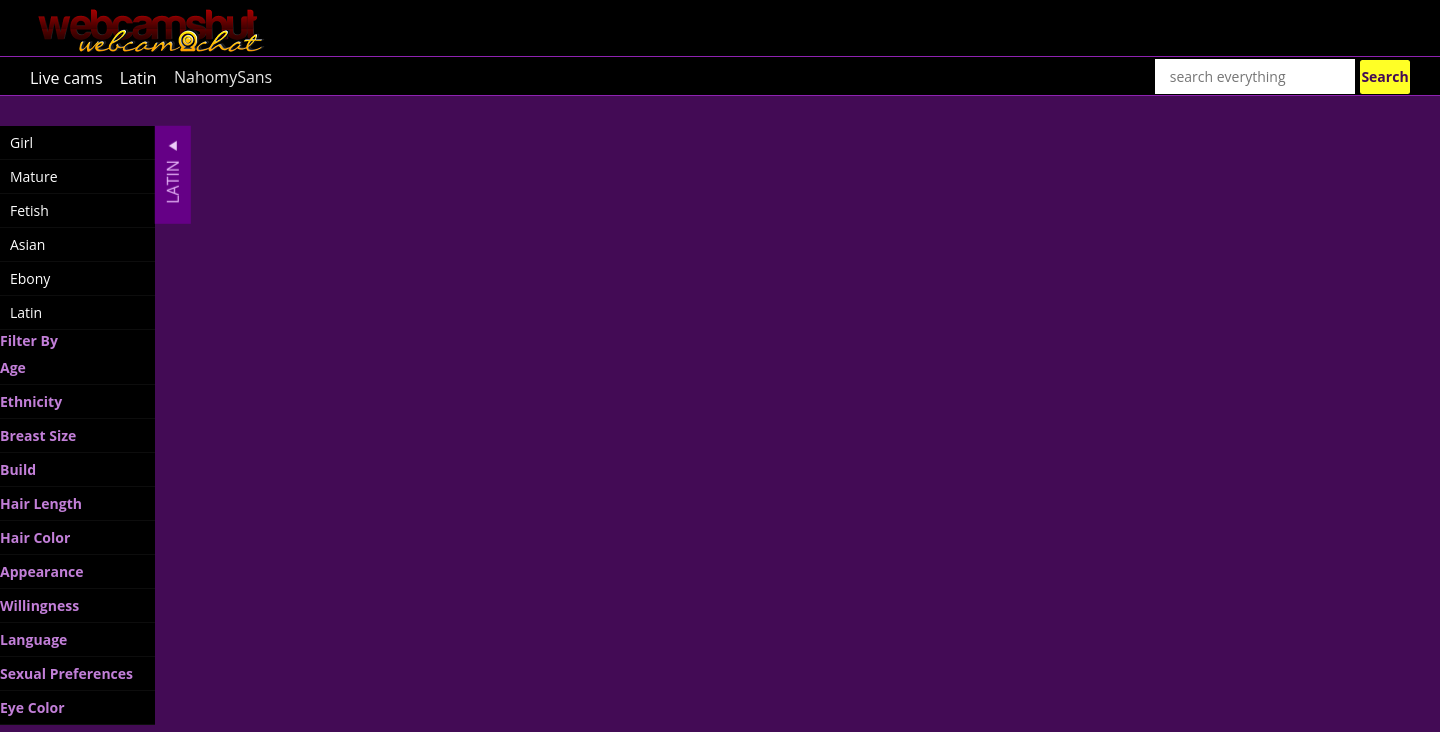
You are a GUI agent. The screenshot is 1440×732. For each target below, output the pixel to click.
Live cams (66, 77)
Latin (138, 77)
